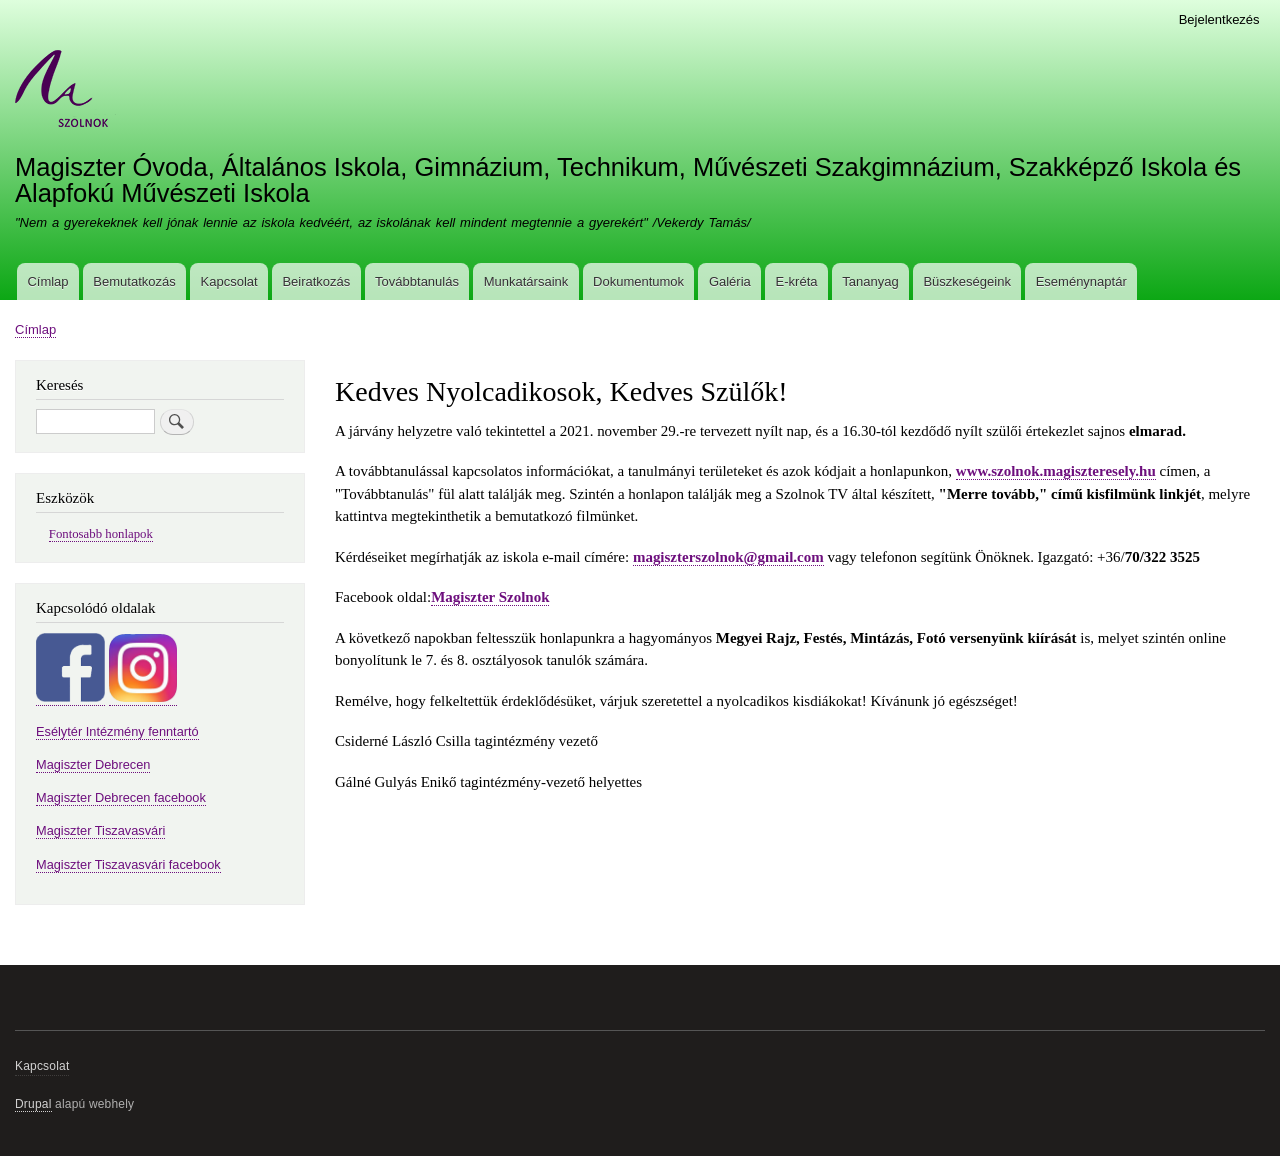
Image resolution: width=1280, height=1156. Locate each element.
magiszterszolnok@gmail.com (728, 557)
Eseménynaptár (1081, 281)
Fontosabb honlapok (101, 534)
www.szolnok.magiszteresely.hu (1056, 471)
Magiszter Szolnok (490, 597)
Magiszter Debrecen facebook (121, 797)
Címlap (47, 281)
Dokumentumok (638, 281)
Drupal (33, 1104)
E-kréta (797, 281)
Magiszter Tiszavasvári (100, 830)
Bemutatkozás (134, 281)
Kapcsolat (229, 281)
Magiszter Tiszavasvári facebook (128, 864)
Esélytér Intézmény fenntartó (117, 731)
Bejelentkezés (1219, 19)
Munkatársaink (526, 281)
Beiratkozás (316, 281)
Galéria (730, 281)
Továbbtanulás (417, 281)
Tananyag (870, 281)
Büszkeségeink (966, 281)
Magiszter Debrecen (93, 764)
